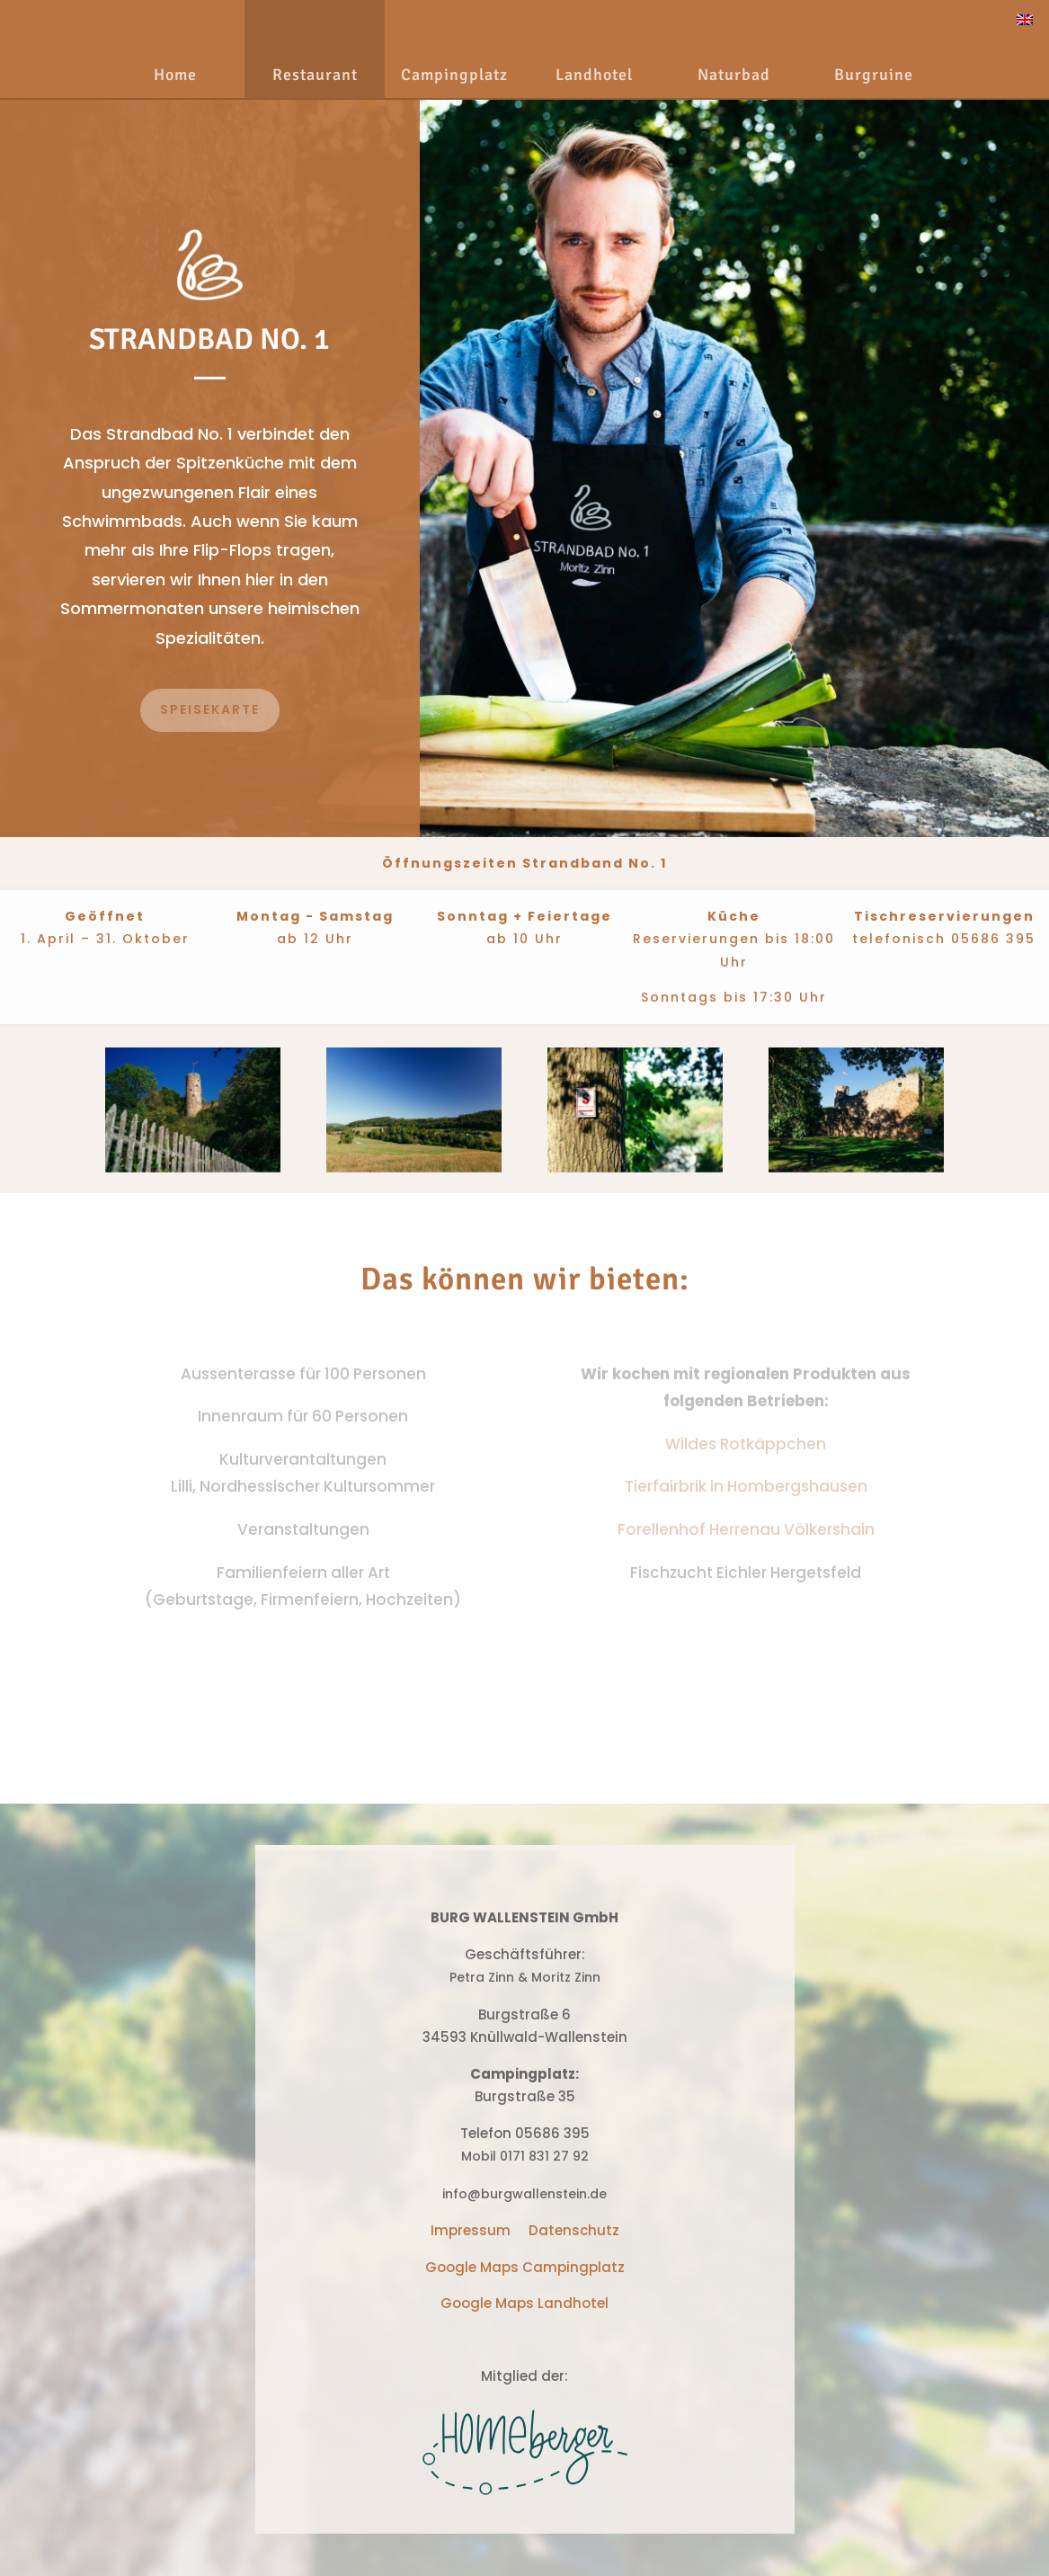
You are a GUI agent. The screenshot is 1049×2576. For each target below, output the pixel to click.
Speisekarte (210, 709)
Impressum (471, 2230)
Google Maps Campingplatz (525, 2267)
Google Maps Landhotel (524, 2303)
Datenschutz (574, 2230)
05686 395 (993, 939)
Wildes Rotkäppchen (745, 1444)
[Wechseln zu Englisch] (1025, 19)
